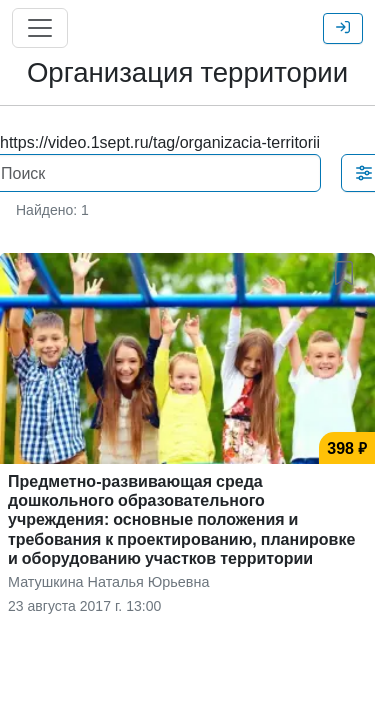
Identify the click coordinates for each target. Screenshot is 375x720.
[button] (348, 269)
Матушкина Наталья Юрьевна (108, 581)
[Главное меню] (40, 28)
